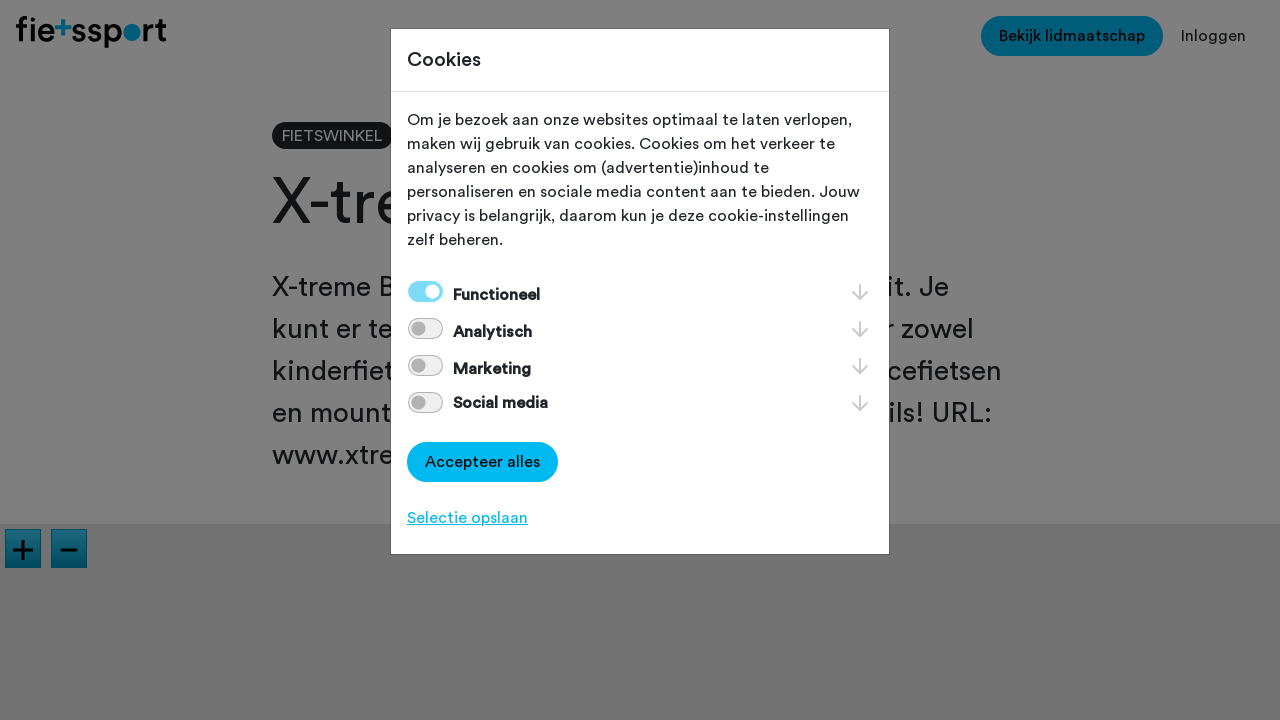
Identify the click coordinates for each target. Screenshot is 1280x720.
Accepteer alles (482, 462)
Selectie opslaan (467, 518)
